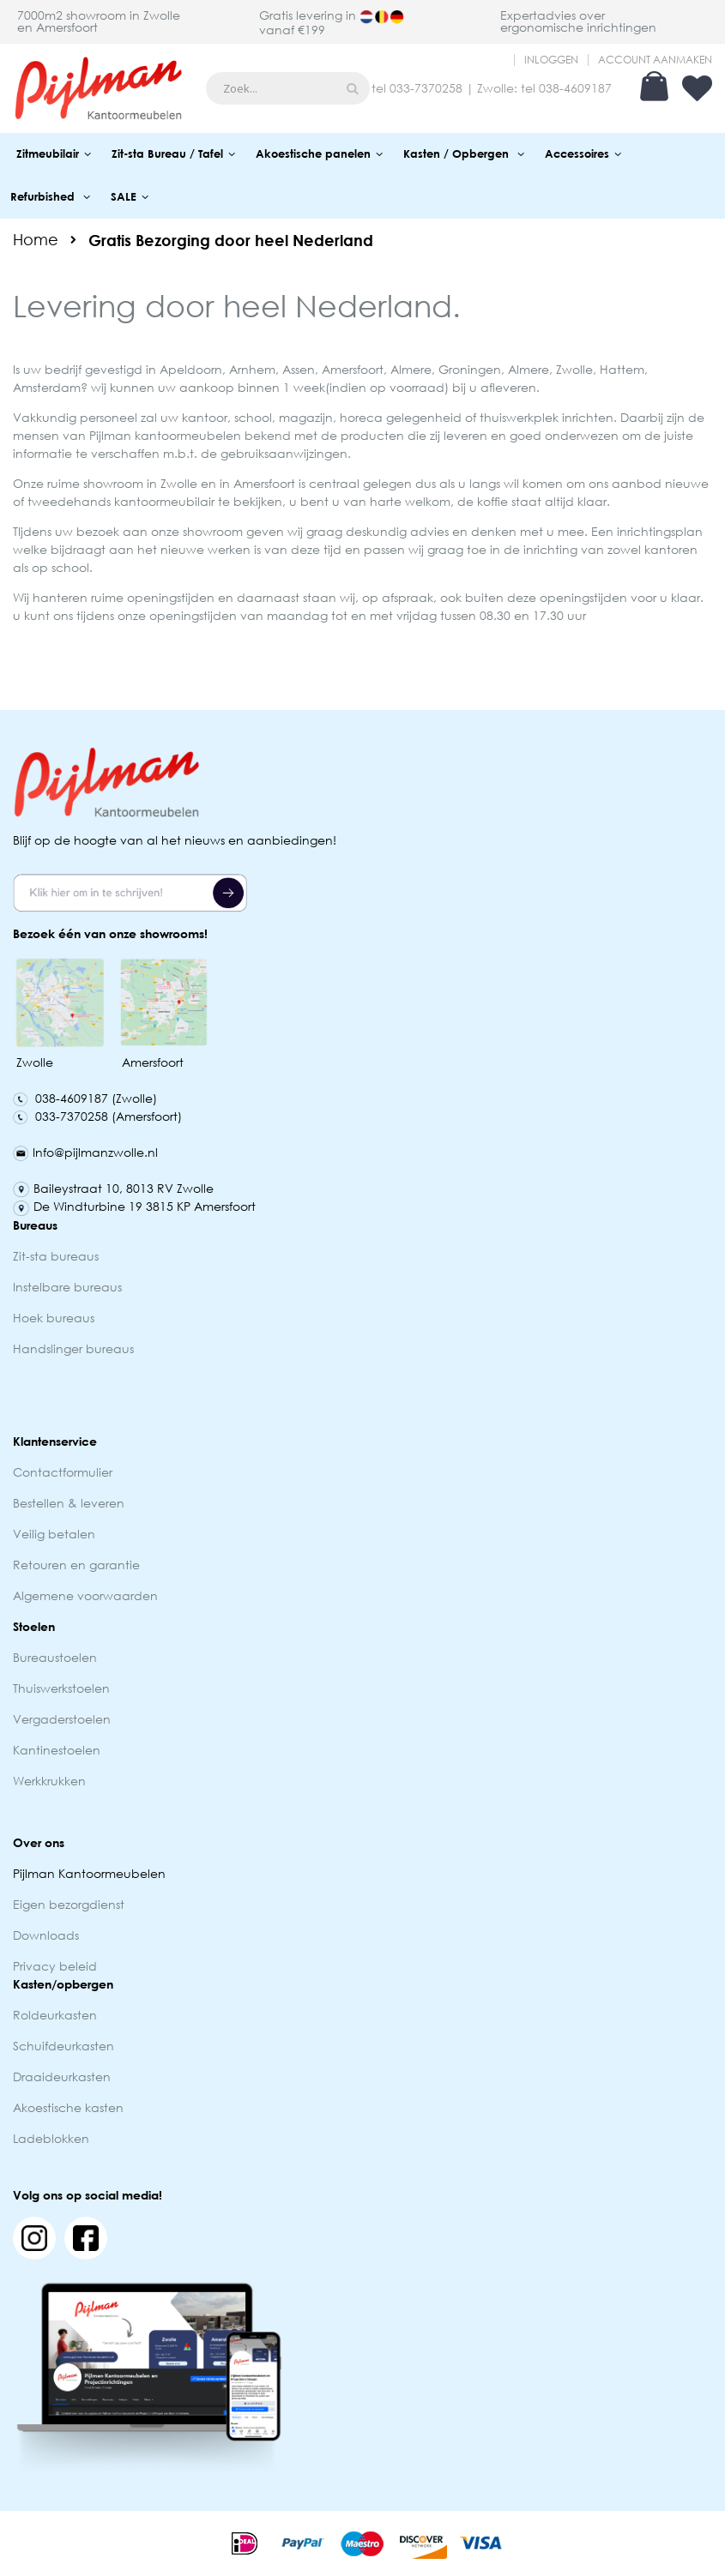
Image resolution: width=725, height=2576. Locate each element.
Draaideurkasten (62, 2076)
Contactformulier (62, 1472)
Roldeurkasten (55, 2015)
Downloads (46, 1935)
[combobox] (288, 88)
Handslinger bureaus (75, 1348)
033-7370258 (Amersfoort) (97, 1116)
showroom (113, 483)
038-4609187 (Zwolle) (85, 1098)
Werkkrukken (49, 1781)
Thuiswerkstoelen (61, 1688)
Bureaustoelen (55, 1657)
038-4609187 (575, 88)
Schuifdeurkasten (63, 2045)
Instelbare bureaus (67, 1287)
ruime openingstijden (152, 597)
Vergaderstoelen (62, 1719)
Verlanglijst (697, 88)
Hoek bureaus (53, 1317)
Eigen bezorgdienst (68, 1904)
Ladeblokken (51, 2138)
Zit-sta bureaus (56, 1256)
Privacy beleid (55, 1966)
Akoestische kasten (68, 2107)
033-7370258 (426, 88)
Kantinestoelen (56, 1750)
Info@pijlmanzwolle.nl (85, 1152)
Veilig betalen (54, 1534)
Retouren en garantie (78, 1564)
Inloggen (551, 60)
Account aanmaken (655, 60)
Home (35, 239)
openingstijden (193, 615)
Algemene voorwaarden (85, 1595)
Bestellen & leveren (68, 1503)
